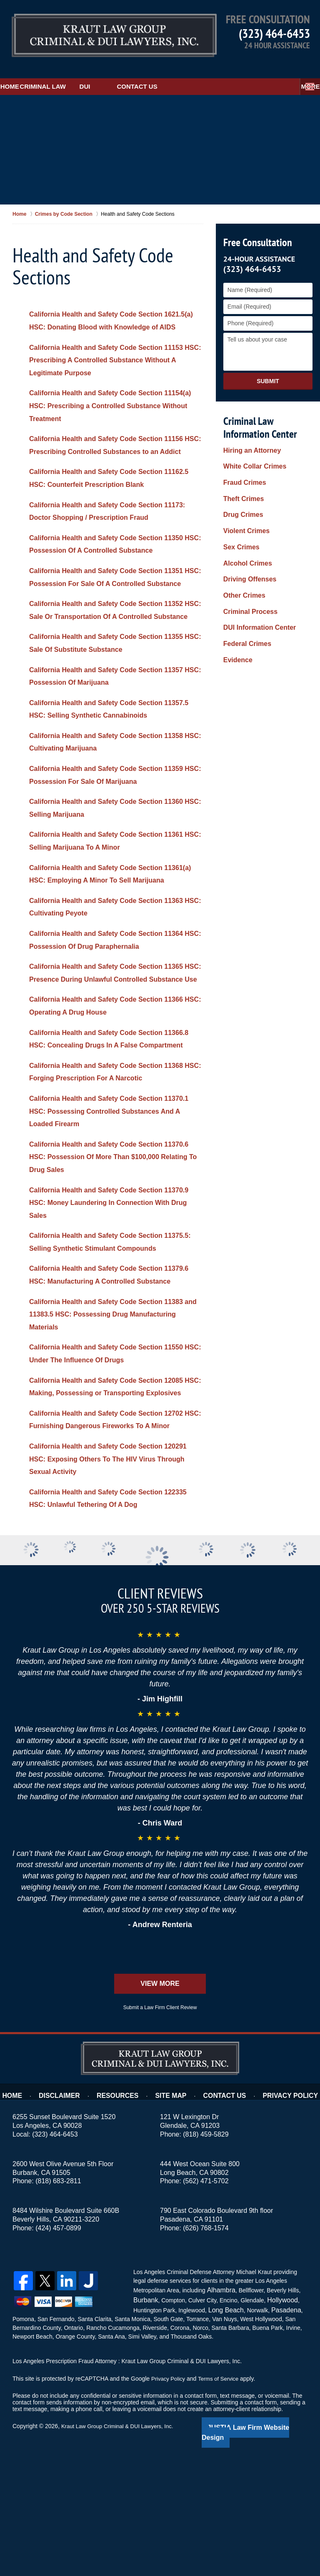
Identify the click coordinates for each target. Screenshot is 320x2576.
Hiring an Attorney (248, 434)
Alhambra (219, 2412)
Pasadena (280, 2430)
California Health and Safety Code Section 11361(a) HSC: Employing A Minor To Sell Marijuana (104, 914)
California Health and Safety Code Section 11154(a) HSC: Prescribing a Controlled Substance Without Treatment (104, 402)
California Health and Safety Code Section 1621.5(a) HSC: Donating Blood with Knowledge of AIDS (114, 310)
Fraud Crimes (242, 457)
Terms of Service (222, 2498)
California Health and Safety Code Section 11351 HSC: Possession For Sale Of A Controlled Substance (115, 592)
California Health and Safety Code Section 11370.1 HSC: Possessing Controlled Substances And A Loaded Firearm (104, 1183)
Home (22, 69)
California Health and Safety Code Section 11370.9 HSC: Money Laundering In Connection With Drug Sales (113, 1275)
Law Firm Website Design (263, 2546)
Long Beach (224, 2430)
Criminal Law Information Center (258, 410)
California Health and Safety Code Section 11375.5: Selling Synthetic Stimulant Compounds (104, 1320)
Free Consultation (256, 225)
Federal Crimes (244, 571)
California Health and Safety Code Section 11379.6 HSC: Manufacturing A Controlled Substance (104, 1366)
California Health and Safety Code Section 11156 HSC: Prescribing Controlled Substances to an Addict (115, 447)
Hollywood (277, 2421)
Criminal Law (82, 69)
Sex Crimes (239, 502)
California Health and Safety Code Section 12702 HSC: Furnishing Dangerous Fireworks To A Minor (115, 1536)
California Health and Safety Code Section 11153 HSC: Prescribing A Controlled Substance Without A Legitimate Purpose (115, 356)
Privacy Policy (283, 2215)
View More (159, 2106)
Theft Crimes (241, 468)
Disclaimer (71, 2215)
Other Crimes (241, 537)
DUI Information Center (255, 560)
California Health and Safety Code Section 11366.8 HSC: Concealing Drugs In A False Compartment (104, 1105)
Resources (124, 2215)
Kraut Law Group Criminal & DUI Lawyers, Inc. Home (92, 31)
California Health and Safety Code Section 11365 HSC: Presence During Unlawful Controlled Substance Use (115, 1026)
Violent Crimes (243, 491)
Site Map (174, 2215)
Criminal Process (247, 548)
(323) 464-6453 (274, 33)
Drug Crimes (240, 480)
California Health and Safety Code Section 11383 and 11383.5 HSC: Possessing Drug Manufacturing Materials (115, 1412)
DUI (137, 69)
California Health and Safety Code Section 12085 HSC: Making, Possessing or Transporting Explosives (115, 1491)
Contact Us (189, 69)
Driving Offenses (246, 525)
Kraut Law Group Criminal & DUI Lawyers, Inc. (121, 2545)
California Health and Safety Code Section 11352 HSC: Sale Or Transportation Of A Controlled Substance (115, 638)
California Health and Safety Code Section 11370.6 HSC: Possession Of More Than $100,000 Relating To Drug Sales (104, 1229)
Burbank (144, 2421)
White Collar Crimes (251, 445)
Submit (268, 364)
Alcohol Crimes (244, 514)
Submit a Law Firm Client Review (160, 2131)
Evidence (236, 583)
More (301, 69)
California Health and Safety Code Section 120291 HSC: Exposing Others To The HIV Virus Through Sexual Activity (113, 1582)
